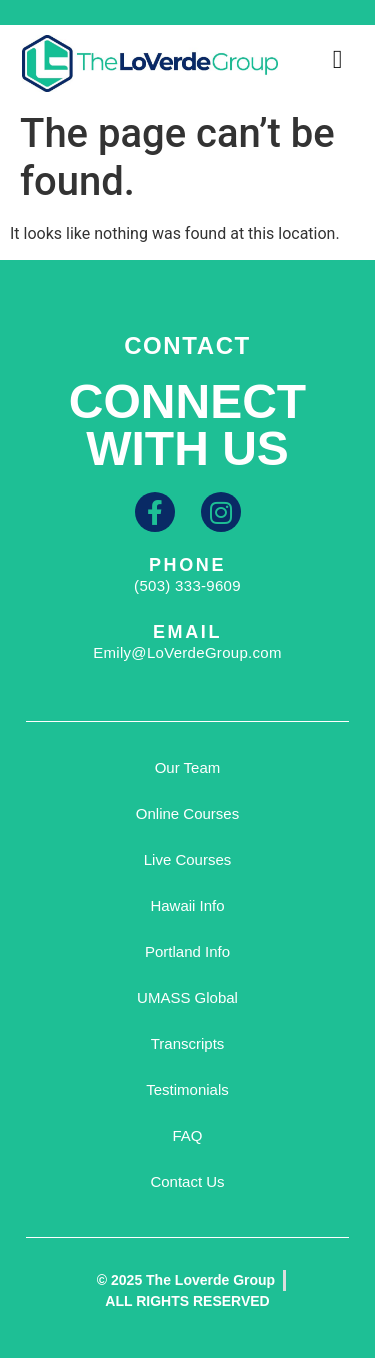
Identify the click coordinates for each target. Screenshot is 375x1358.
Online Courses (187, 813)
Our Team (188, 767)
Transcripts (188, 1043)
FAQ (187, 1135)
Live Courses (188, 859)
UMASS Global (187, 997)
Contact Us (187, 1181)
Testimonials (187, 1089)
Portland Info (187, 951)
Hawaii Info (187, 905)
